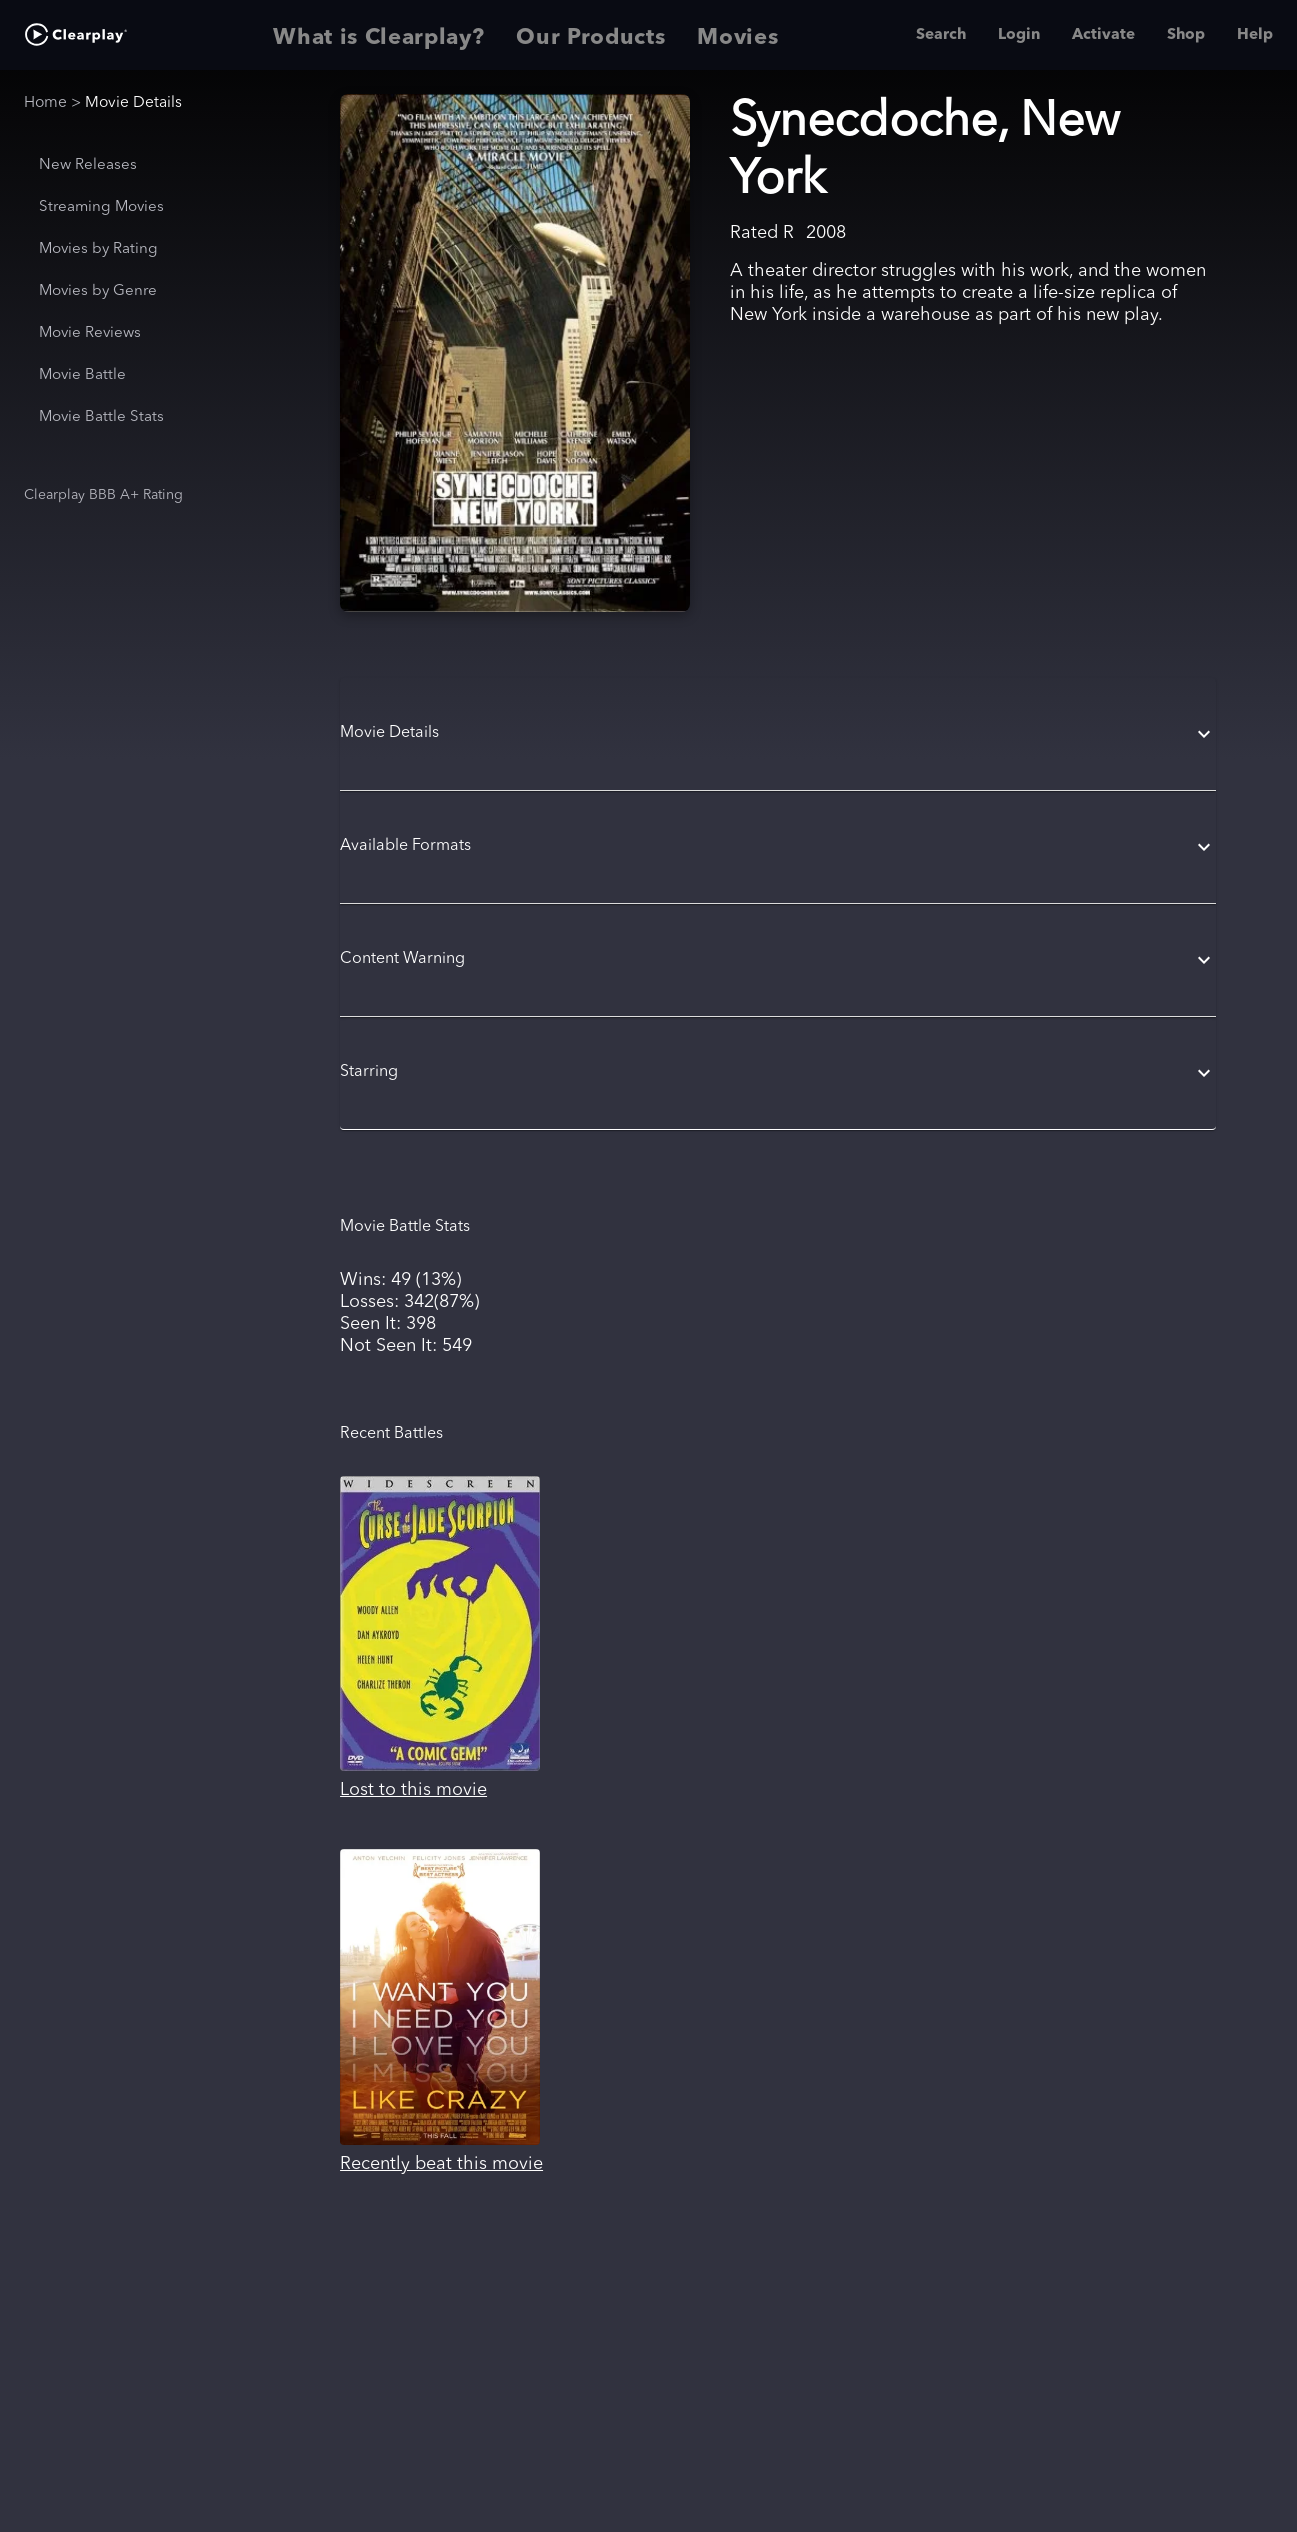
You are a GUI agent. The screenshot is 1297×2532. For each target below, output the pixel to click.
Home (45, 103)
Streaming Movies (101, 207)
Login (1019, 35)
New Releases (88, 165)
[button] (778, 734)
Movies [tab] (737, 35)
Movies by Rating (98, 249)
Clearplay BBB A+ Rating (103, 495)
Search (941, 35)
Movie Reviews (90, 333)
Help (1255, 35)
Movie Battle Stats (101, 417)
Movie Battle (82, 375)
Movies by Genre (98, 291)
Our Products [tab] (590, 35)
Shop (1186, 35)
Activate (1103, 35)
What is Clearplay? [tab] (378, 35)
